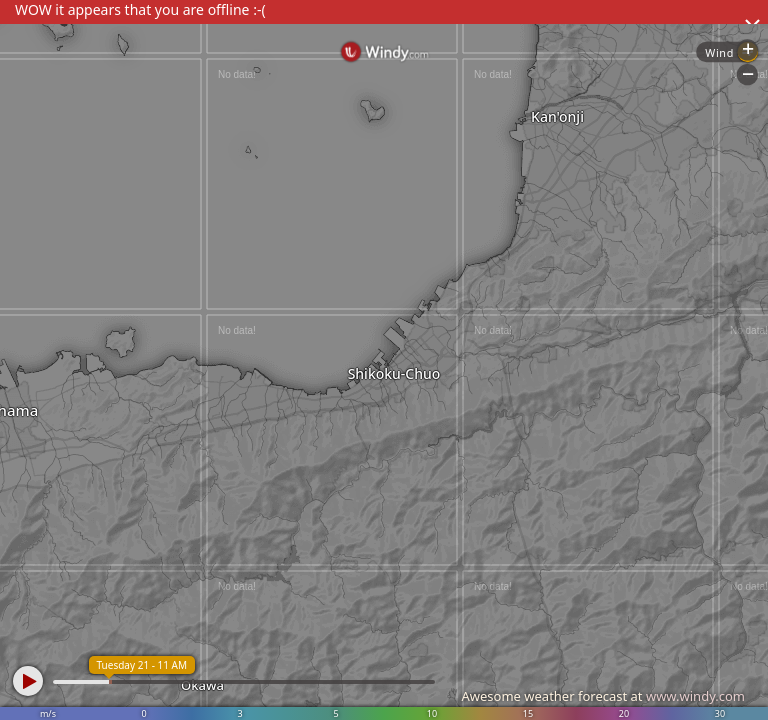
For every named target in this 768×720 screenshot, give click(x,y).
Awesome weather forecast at (603, 696)
